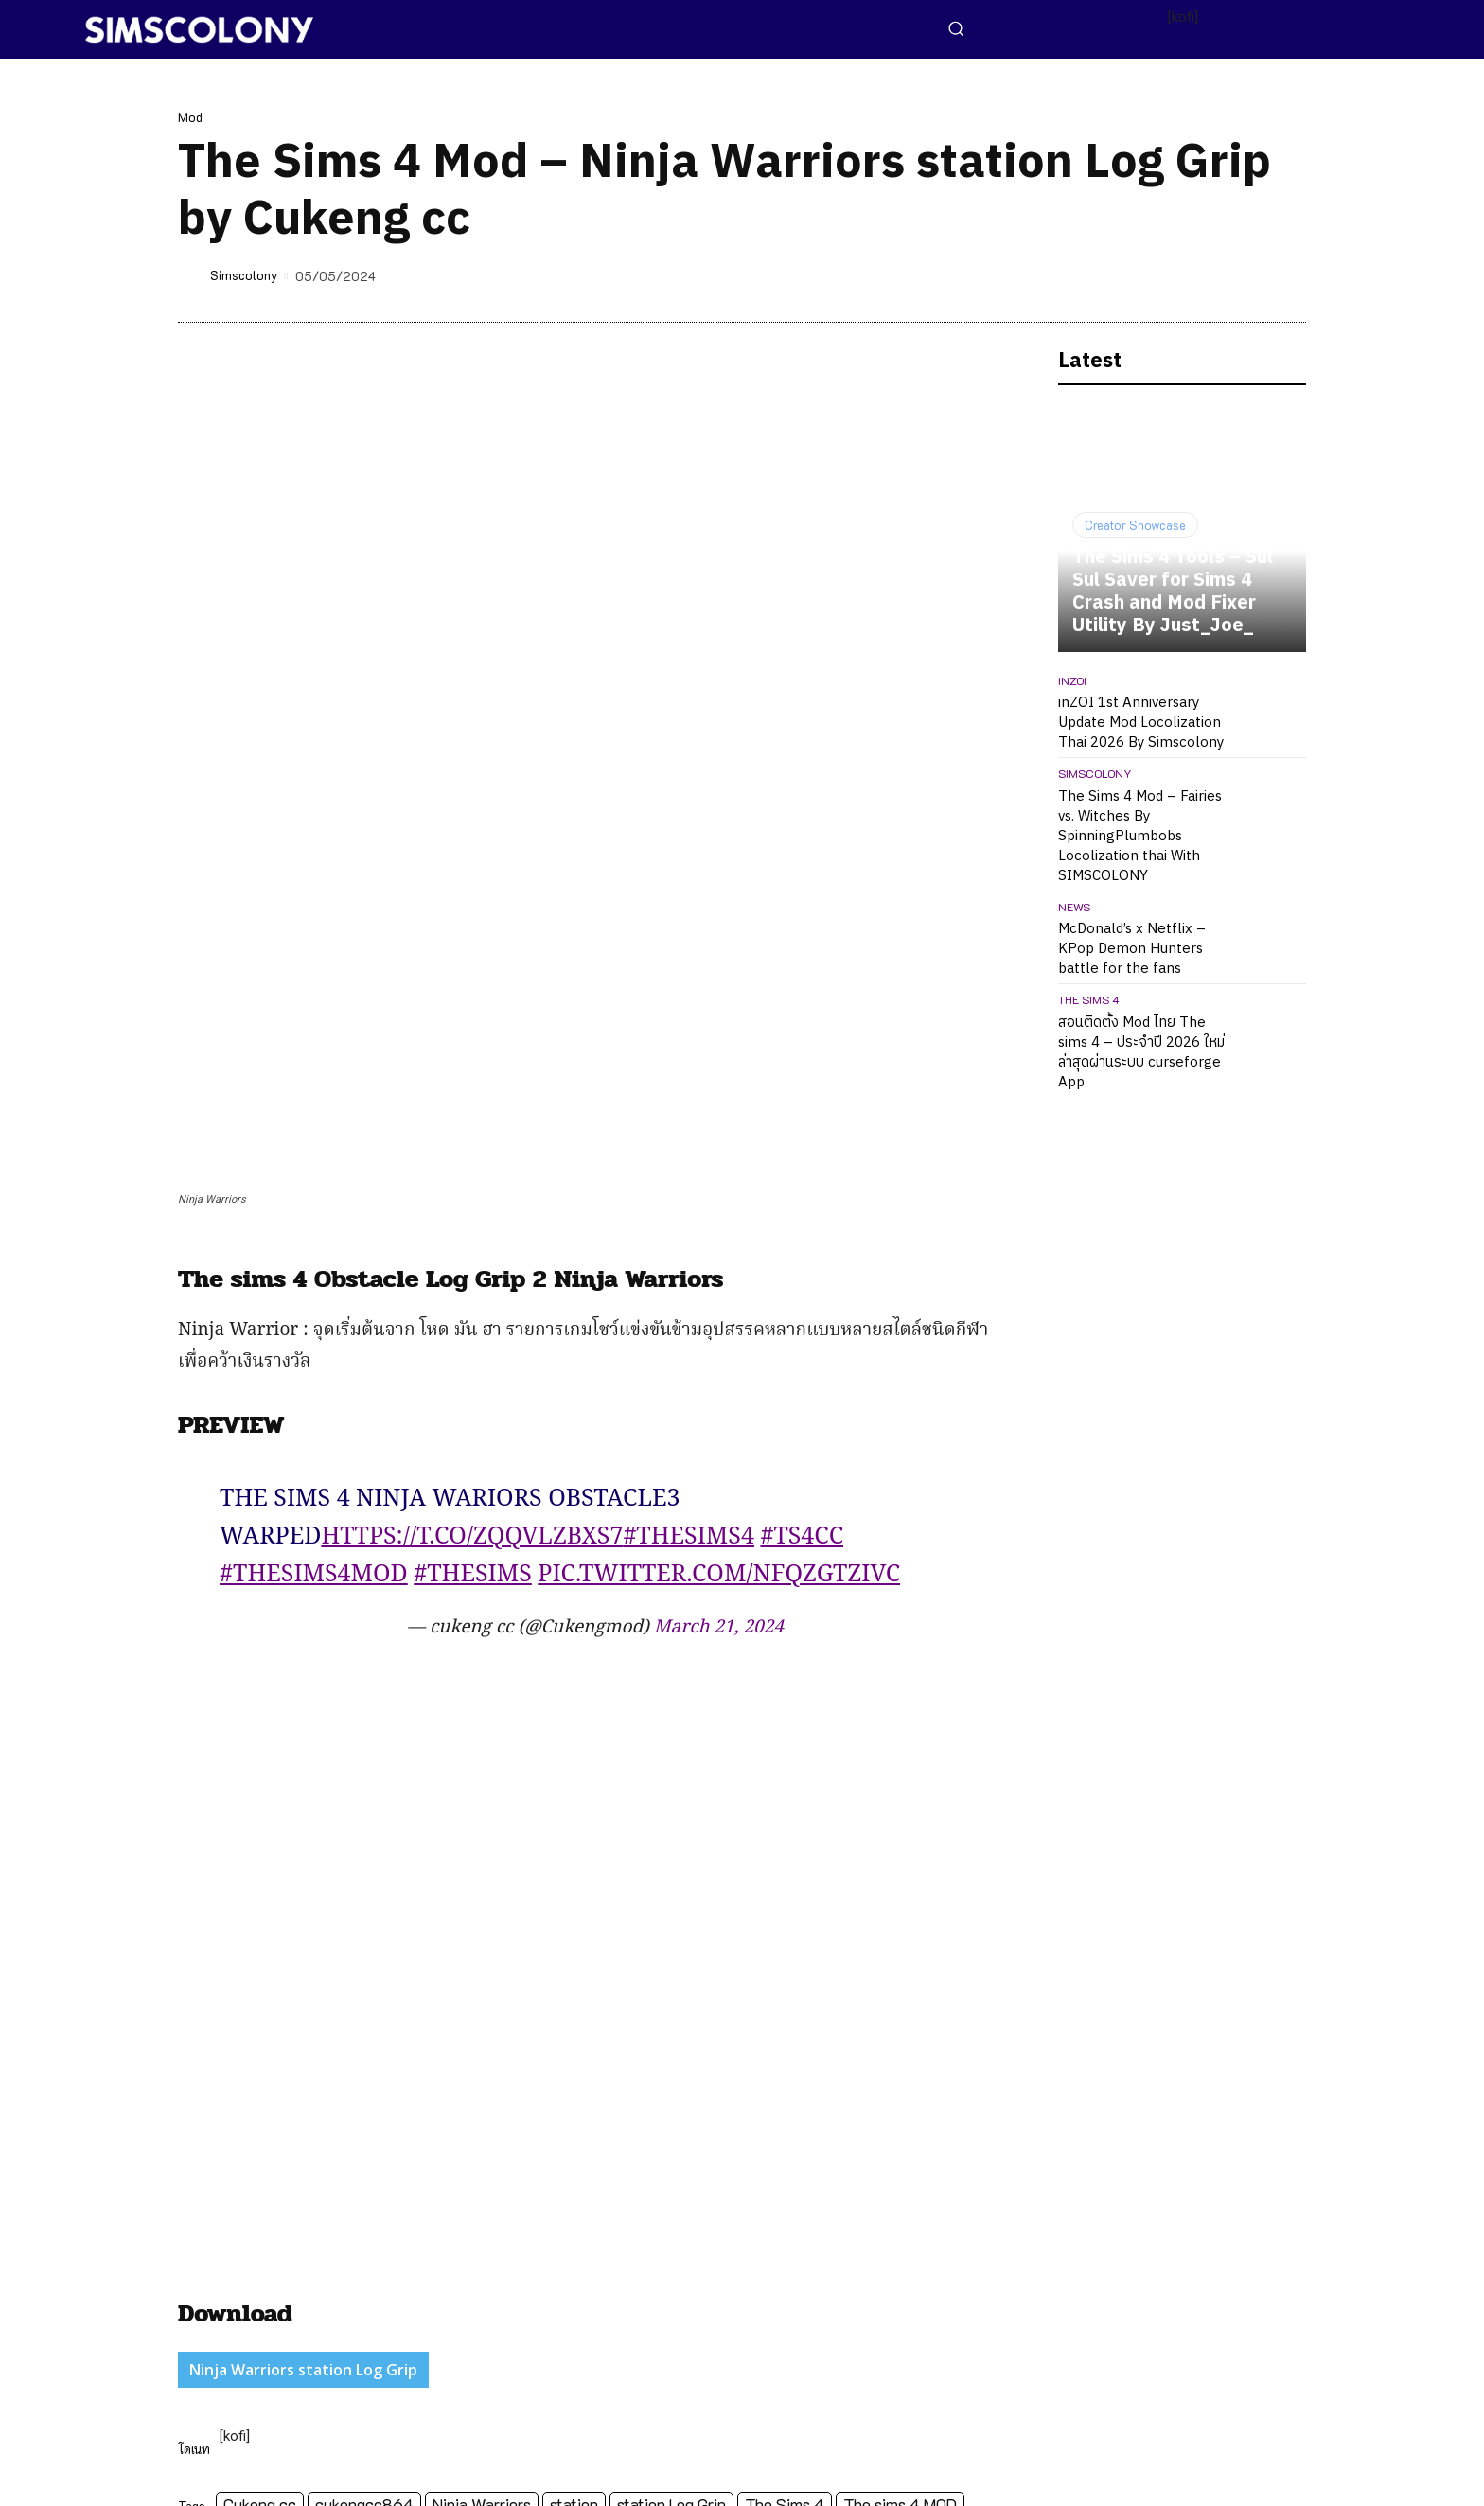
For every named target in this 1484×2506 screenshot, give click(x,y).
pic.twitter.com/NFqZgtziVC (719, 1210)
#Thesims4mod (314, 1210)
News (1074, 906)
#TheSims (473, 1210)
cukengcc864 (364, 2138)
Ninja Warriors (482, 2138)
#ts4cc (801, 1172)
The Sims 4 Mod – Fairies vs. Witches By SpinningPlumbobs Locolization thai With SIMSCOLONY (1140, 836)
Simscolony (243, 275)
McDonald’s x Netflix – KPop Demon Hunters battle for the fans (1132, 948)
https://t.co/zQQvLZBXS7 (472, 1172)
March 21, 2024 (719, 1263)
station (574, 2138)
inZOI (1072, 680)
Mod (190, 117)
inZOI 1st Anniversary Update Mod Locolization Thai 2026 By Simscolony (1141, 722)
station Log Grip (671, 2138)
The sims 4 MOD (900, 2138)
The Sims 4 (784, 2138)
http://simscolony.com (362, 2264)
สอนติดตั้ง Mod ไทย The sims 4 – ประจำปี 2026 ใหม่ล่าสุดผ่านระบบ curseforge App (1141, 1052)
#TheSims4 (688, 1172)
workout (214, 2168)
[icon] (1168, 2469)
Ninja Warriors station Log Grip (303, 2005)
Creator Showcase (1135, 525)
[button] (955, 28)
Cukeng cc (259, 2138)
